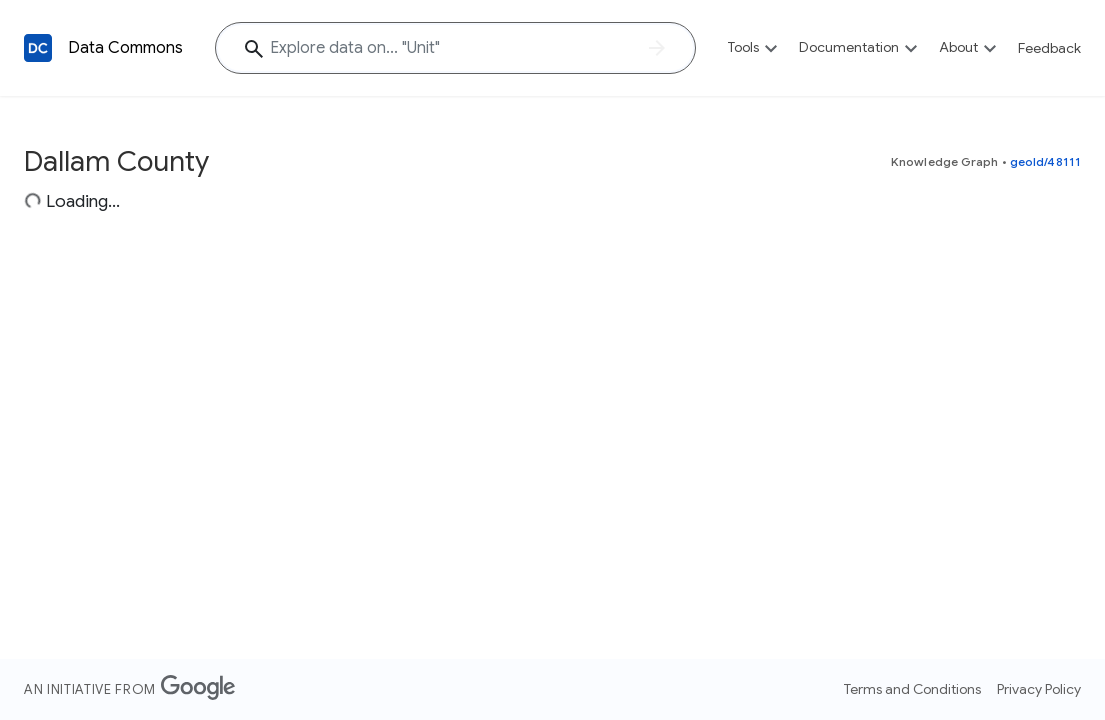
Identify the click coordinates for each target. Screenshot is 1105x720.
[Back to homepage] (38, 48)
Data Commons (125, 48)
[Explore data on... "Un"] (455, 48)
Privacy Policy (1039, 689)
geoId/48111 (1045, 161)
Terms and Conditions (912, 689)
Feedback (1049, 48)
